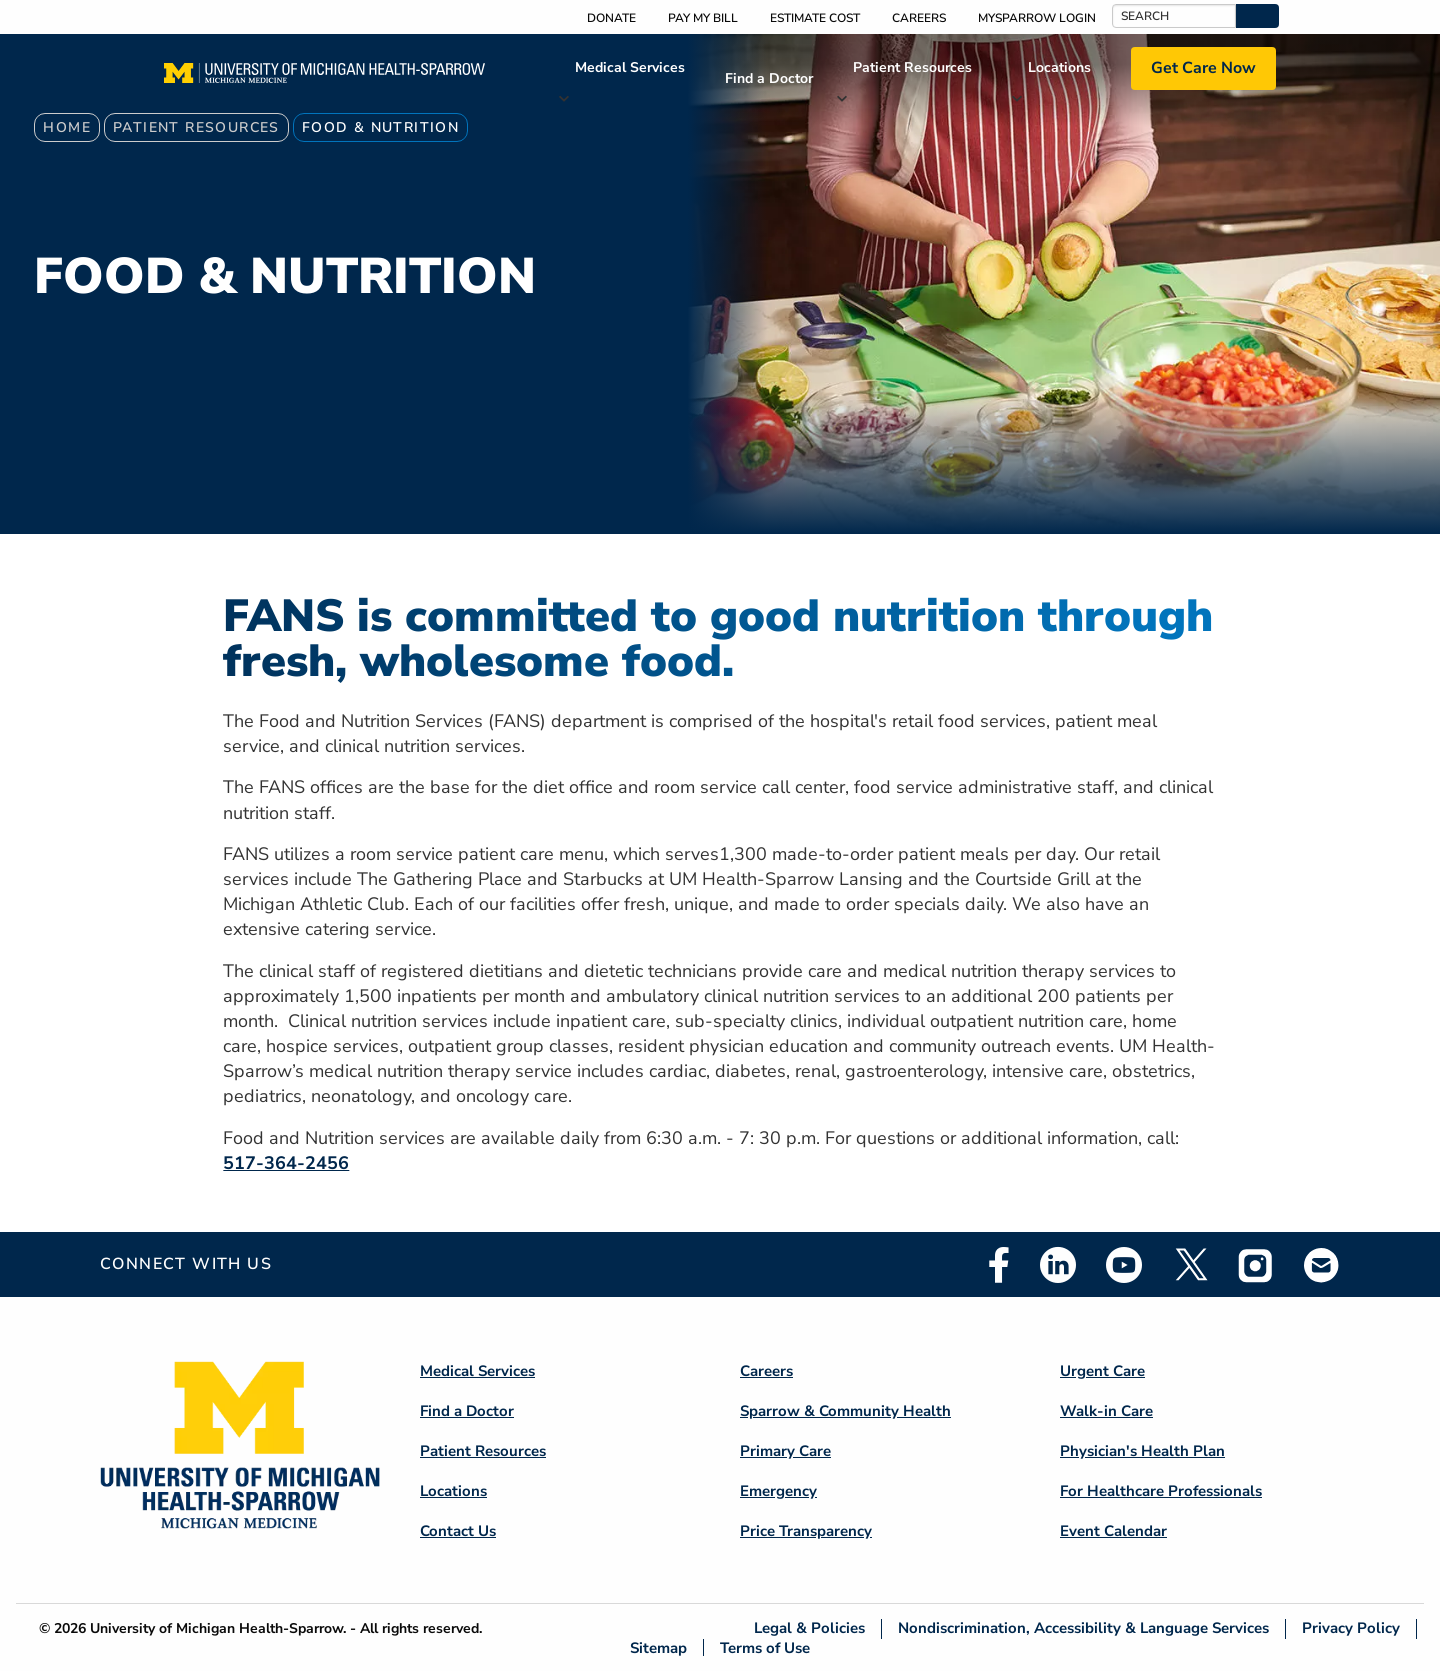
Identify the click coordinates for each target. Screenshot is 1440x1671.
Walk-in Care (1106, 1411)
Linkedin (1058, 1265)
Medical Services (630, 67)
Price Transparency (806, 1531)
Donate (611, 18)
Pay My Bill (703, 18)
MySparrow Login (1037, 18)
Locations (1059, 67)
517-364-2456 (286, 1163)
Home (67, 127)
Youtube (1124, 1265)
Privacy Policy (1351, 1628)
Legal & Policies (809, 1628)
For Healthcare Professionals (1161, 1491)
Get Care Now (1203, 68)
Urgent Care (1102, 1371)
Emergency (778, 1491)
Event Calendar (1113, 1531)
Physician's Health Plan (1142, 1451)
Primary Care (785, 1451)
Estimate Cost (815, 18)
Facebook (999, 1265)
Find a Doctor (769, 78)
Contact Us (458, 1531)
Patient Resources (912, 67)
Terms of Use (765, 1647)
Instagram (1256, 1265)
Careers (919, 18)
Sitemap (658, 1647)
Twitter (1190, 1265)
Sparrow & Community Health (845, 1411)
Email (1322, 1264)
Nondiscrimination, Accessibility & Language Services (1083, 1628)
